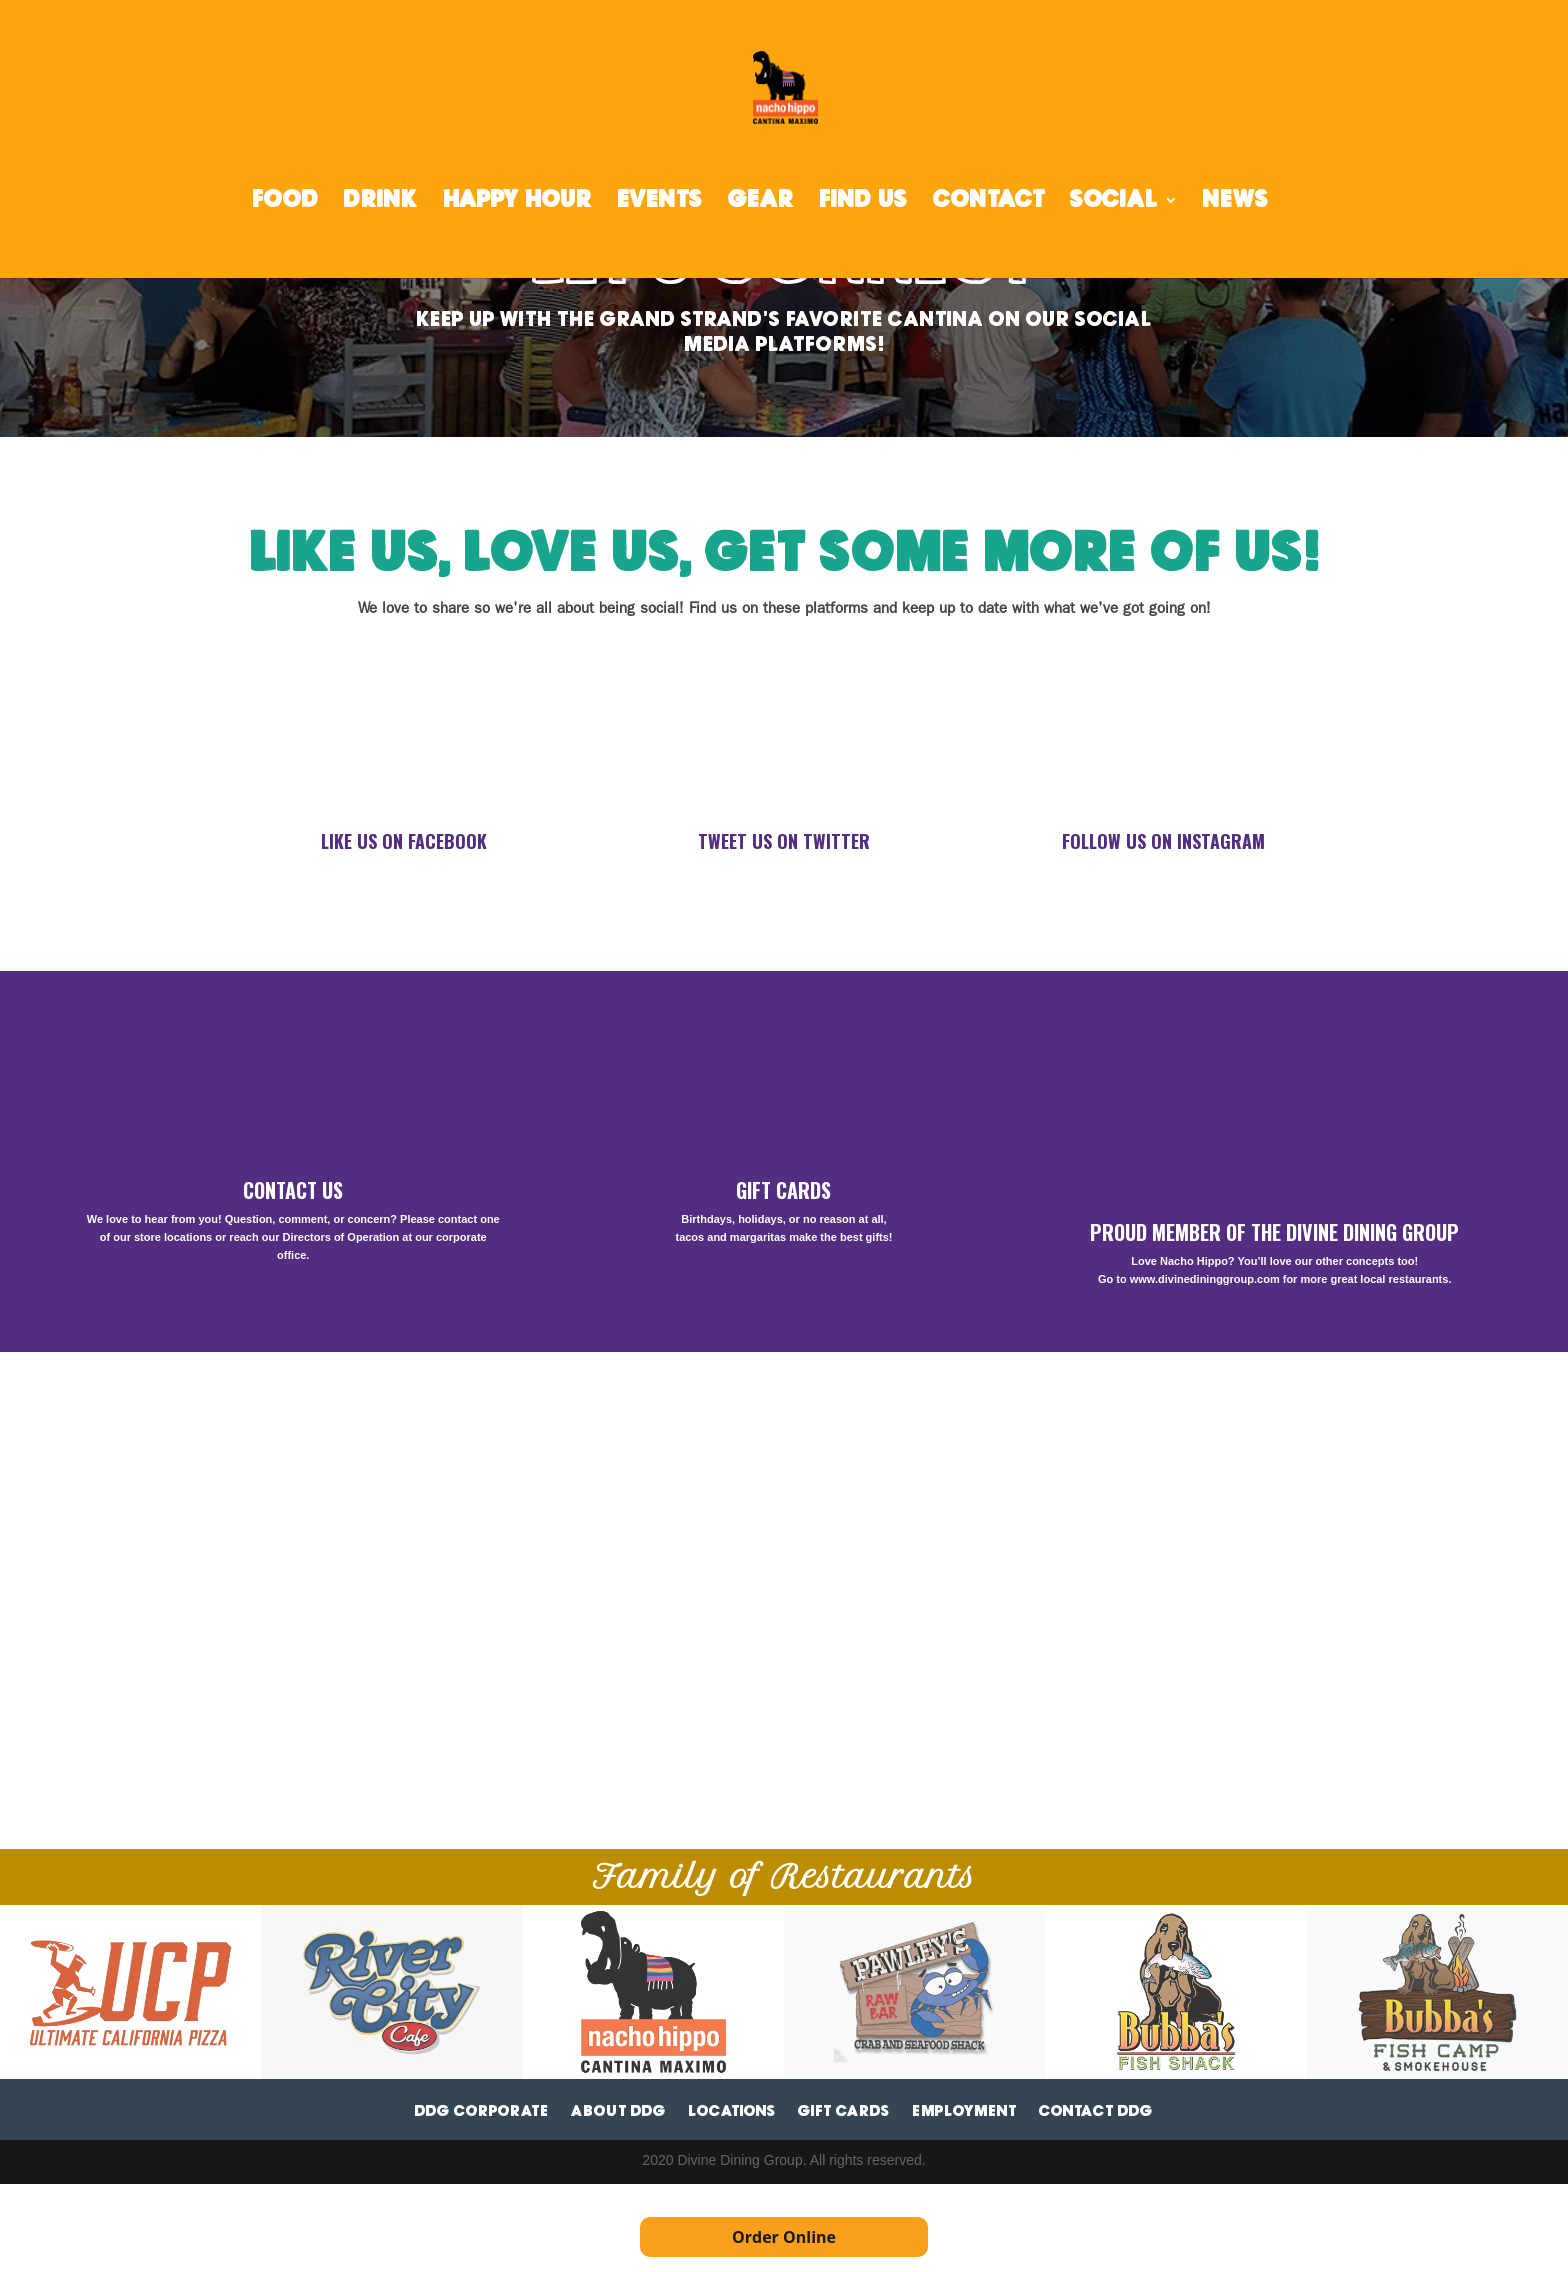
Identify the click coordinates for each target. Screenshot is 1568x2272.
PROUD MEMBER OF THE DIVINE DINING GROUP (1274, 1232)
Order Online (784, 2237)
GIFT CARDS (783, 1190)
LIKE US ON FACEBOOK (404, 841)
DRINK (381, 202)
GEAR (761, 202)
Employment (964, 2111)
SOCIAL (1114, 202)
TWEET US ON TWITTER (784, 841)
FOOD (285, 202)
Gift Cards (844, 2111)
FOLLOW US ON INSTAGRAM (1163, 841)
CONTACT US (293, 1190)
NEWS (1236, 202)
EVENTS (660, 202)
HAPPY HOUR (517, 202)
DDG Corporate (482, 2111)
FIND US (863, 202)
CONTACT (989, 202)
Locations (732, 2111)
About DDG (618, 2111)
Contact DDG (1096, 2111)
